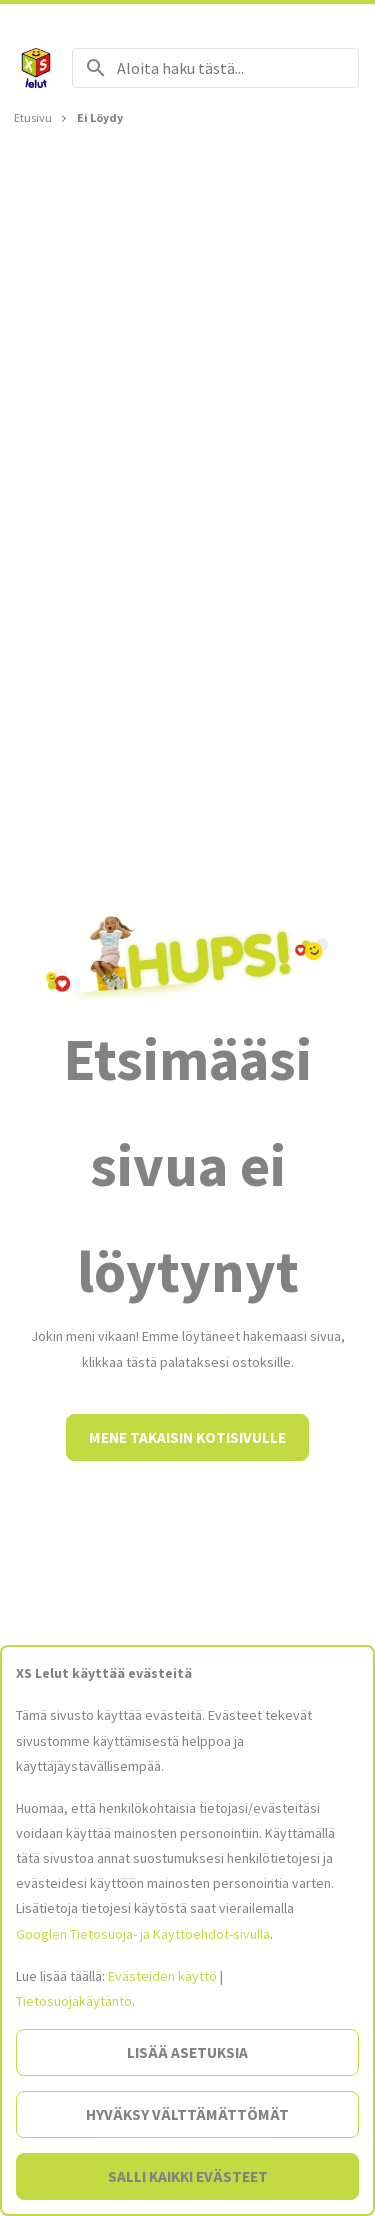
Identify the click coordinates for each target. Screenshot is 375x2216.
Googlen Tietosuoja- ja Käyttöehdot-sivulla (143, 1934)
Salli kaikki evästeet (188, 2176)
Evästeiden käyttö (162, 1976)
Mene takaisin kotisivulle (187, 1437)
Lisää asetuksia (187, 2052)
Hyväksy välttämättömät (187, 2114)
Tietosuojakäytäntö (74, 2001)
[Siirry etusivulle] (36, 68)
